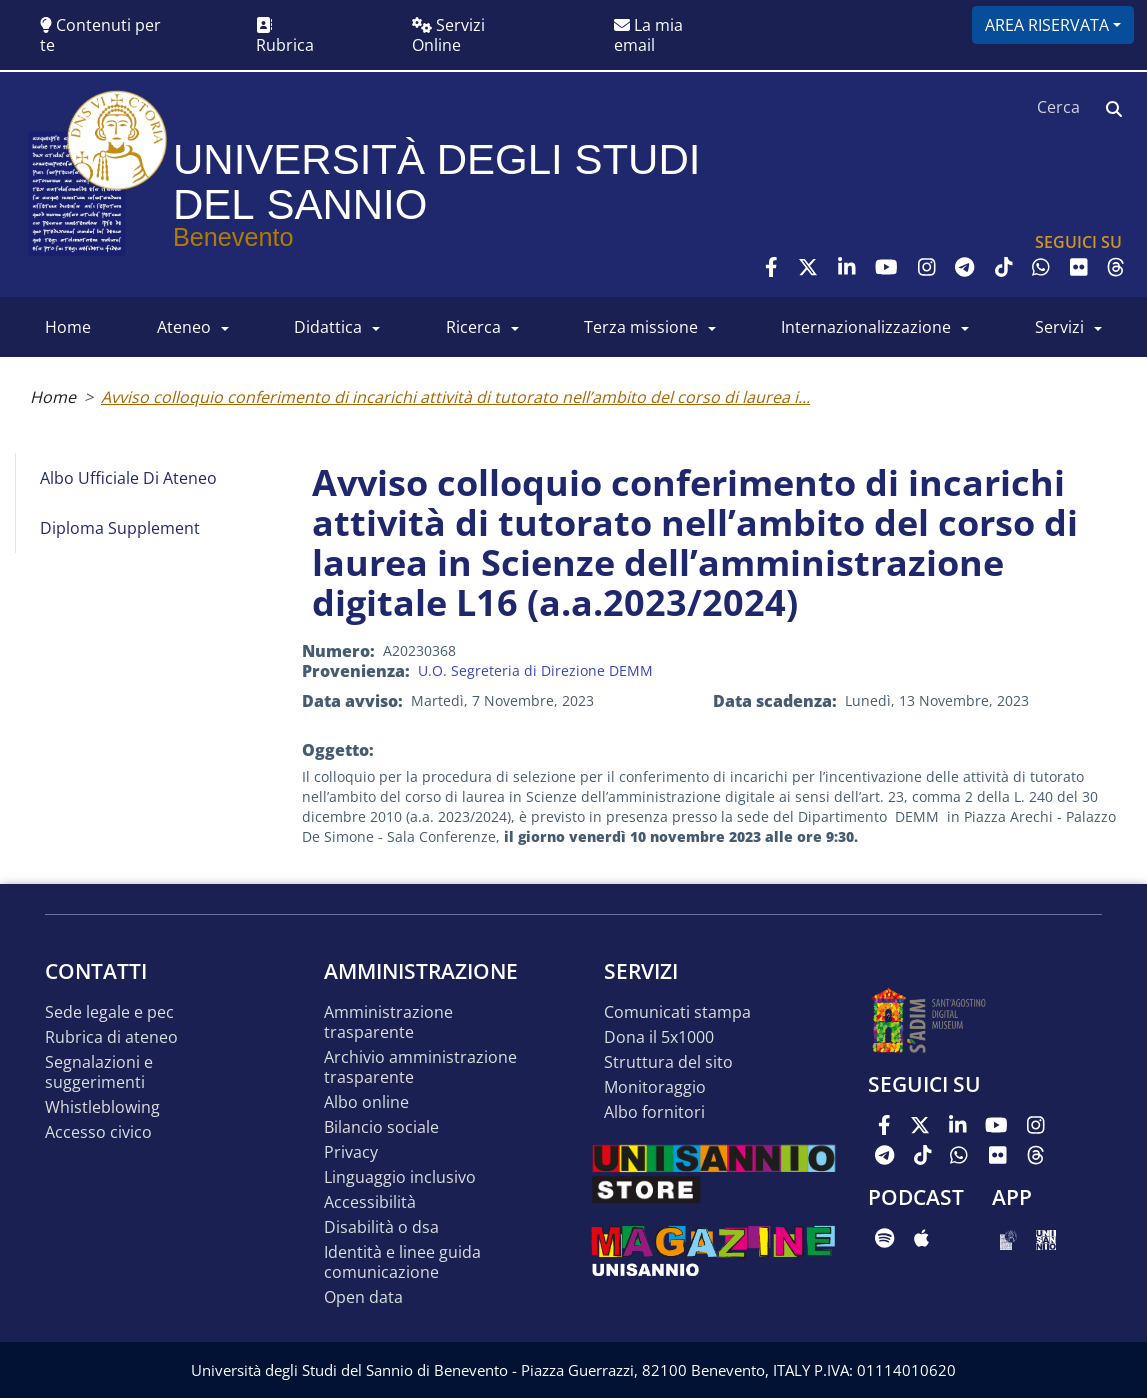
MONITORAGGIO (655, 1087)
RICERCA (473, 327)
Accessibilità (370, 1202)
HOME (68, 327)
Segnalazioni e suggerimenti (99, 1072)
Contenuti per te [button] (100, 35)
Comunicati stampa (677, 1012)
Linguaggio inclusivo (400, 1177)
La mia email (648, 35)
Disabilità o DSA (381, 1227)
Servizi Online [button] (448, 35)
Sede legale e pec (109, 1012)
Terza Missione (641, 327)
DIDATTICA (328, 327)
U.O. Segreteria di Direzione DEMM (535, 670)
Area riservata (1047, 25)
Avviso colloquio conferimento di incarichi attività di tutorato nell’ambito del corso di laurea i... (455, 397)
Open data (363, 1297)
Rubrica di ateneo (111, 1037)
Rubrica (285, 36)
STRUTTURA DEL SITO (668, 1062)
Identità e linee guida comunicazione (402, 1262)
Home (53, 397)
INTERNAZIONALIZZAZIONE (866, 327)
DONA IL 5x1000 (659, 1037)
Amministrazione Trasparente (388, 1022)
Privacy (351, 1152)
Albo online (366, 1102)
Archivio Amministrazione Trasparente (420, 1067)
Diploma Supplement (120, 528)
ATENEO (184, 327)
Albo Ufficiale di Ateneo (128, 478)
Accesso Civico (98, 1132)
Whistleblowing (102, 1107)
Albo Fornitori (654, 1112)
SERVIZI (1059, 327)
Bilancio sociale (381, 1127)
